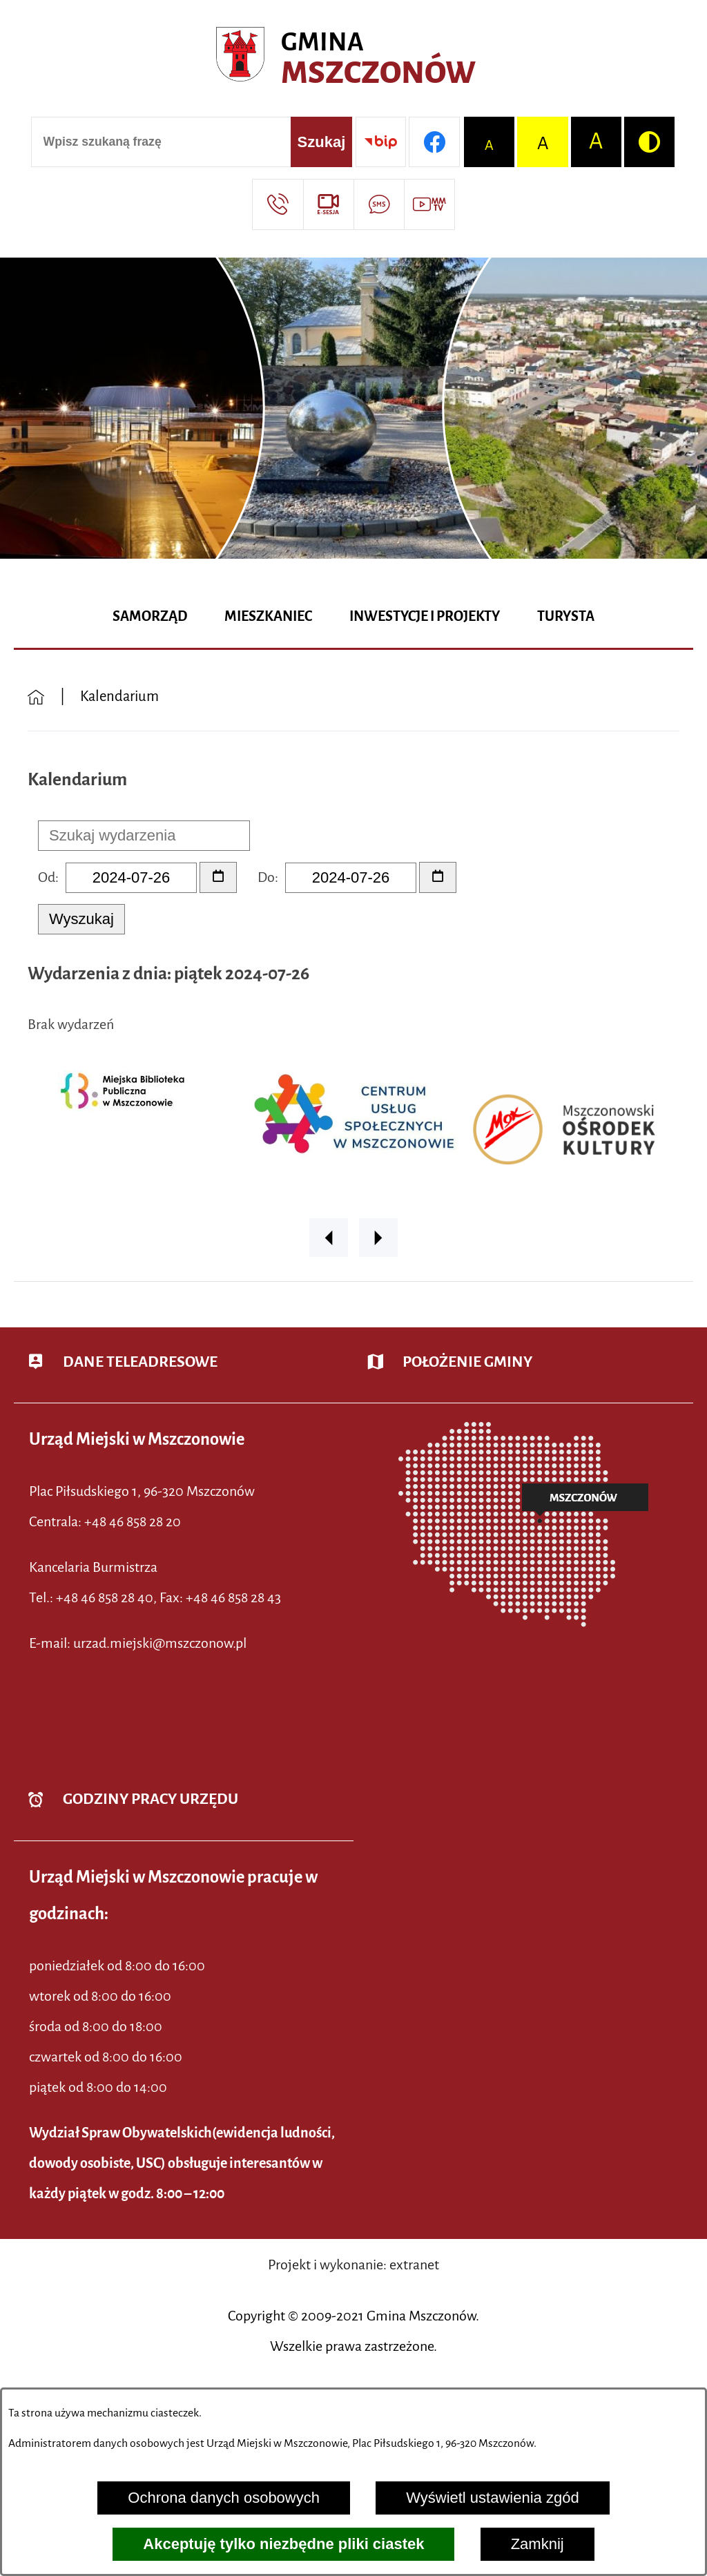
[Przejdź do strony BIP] (381, 142)
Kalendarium (119, 696)
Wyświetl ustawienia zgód (492, 2497)
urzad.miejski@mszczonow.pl (159, 1643)
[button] (328, 1237)
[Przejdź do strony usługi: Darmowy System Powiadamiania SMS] (379, 204)
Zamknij (537, 2544)
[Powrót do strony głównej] (36, 697)
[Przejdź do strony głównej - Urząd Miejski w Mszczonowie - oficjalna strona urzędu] (353, 59)
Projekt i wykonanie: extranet (353, 2264)
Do (266, 877)
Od (46, 877)
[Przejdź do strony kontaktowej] (277, 204)
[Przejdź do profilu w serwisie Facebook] (434, 142)
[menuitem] (149, 617)
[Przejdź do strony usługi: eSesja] (328, 204)
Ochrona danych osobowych (224, 2497)
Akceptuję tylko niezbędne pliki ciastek (283, 2544)
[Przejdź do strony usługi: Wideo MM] (429, 204)
